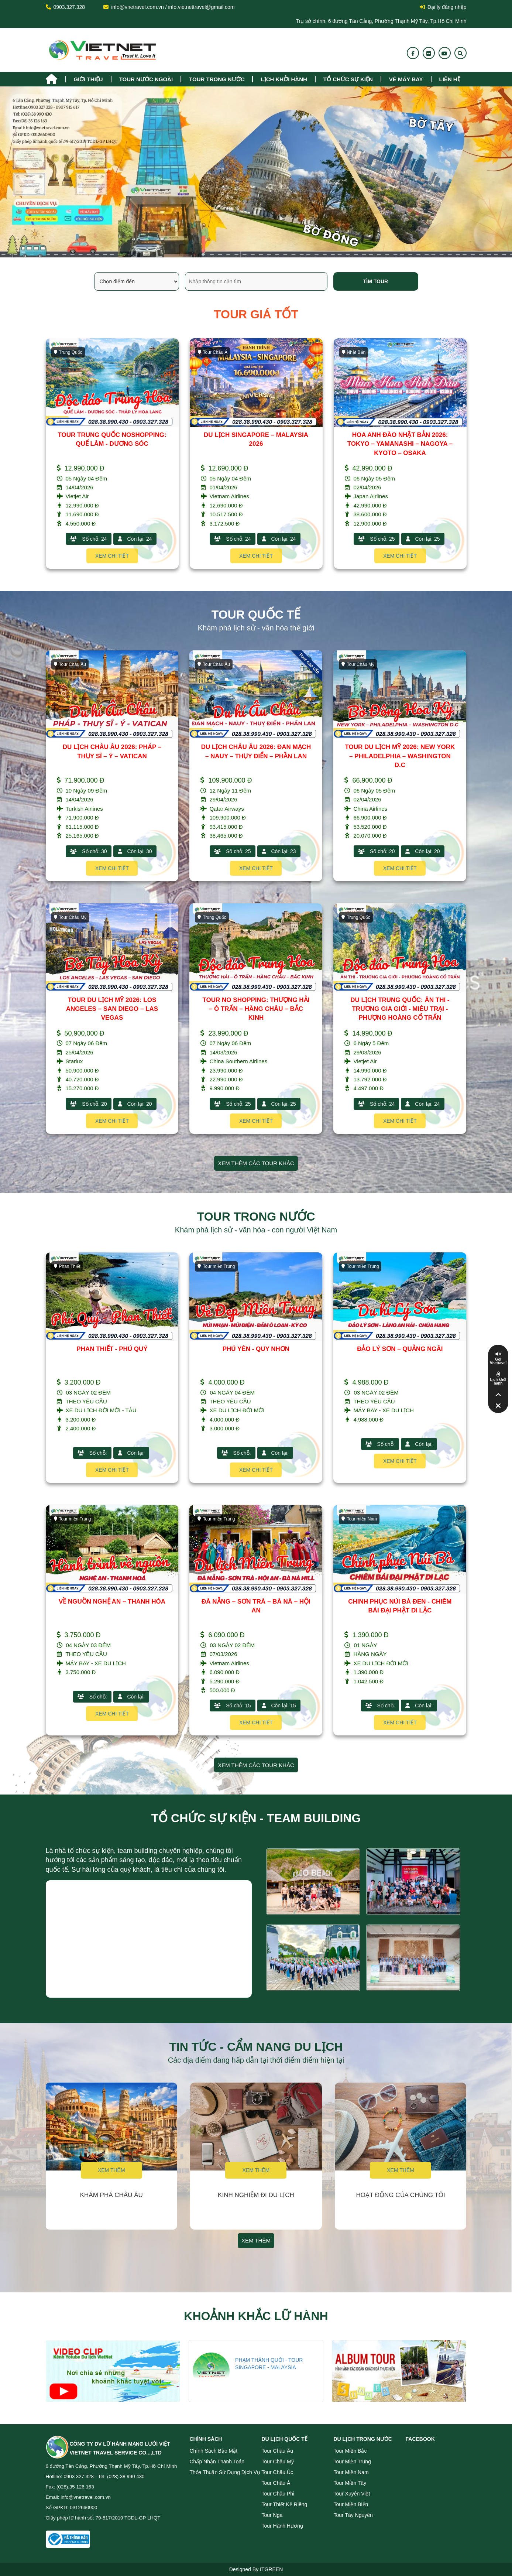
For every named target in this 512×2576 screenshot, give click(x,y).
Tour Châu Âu (70, 664)
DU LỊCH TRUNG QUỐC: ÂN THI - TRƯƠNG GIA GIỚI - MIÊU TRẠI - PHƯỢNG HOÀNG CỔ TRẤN (399, 1009)
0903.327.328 (69, 7)
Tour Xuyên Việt (352, 2494)
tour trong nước (216, 79)
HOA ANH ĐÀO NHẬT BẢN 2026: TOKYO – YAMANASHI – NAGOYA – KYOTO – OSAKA (400, 443)
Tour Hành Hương (282, 2526)
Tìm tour (375, 281)
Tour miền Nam (359, 1519)
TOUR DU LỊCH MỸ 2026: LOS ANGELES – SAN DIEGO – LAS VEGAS (112, 1009)
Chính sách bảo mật (214, 2451)
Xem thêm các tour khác (256, 1163)
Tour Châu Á (213, 352)
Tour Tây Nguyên (353, 2515)
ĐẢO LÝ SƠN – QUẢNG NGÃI (400, 1348)
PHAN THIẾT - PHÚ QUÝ (111, 1348)
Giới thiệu (88, 79)
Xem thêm (111, 2170)
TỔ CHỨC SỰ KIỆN (348, 79)
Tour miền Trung (216, 1266)
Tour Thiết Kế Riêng (284, 2504)
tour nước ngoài (146, 79)
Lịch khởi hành (284, 79)
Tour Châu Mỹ (357, 664)
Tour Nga (272, 2515)
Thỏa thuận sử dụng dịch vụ (225, 2472)
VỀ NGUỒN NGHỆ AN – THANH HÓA (112, 1601)
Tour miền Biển (351, 2504)
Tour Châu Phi (278, 2494)
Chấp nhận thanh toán (217, 2461)
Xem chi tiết (112, 556)
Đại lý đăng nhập (443, 7)
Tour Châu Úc (277, 2472)
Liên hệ (449, 79)
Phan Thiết (67, 1266)
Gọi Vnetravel (498, 1361)
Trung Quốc (68, 352)
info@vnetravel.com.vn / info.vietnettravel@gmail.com (172, 7)
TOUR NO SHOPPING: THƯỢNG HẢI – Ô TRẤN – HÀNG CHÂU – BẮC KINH (256, 1009)
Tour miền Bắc (350, 2451)
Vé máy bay (406, 79)
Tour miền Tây (350, 2483)
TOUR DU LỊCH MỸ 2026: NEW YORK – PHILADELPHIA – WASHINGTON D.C (400, 756)
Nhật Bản (354, 352)
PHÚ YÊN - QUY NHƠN (256, 1348)
